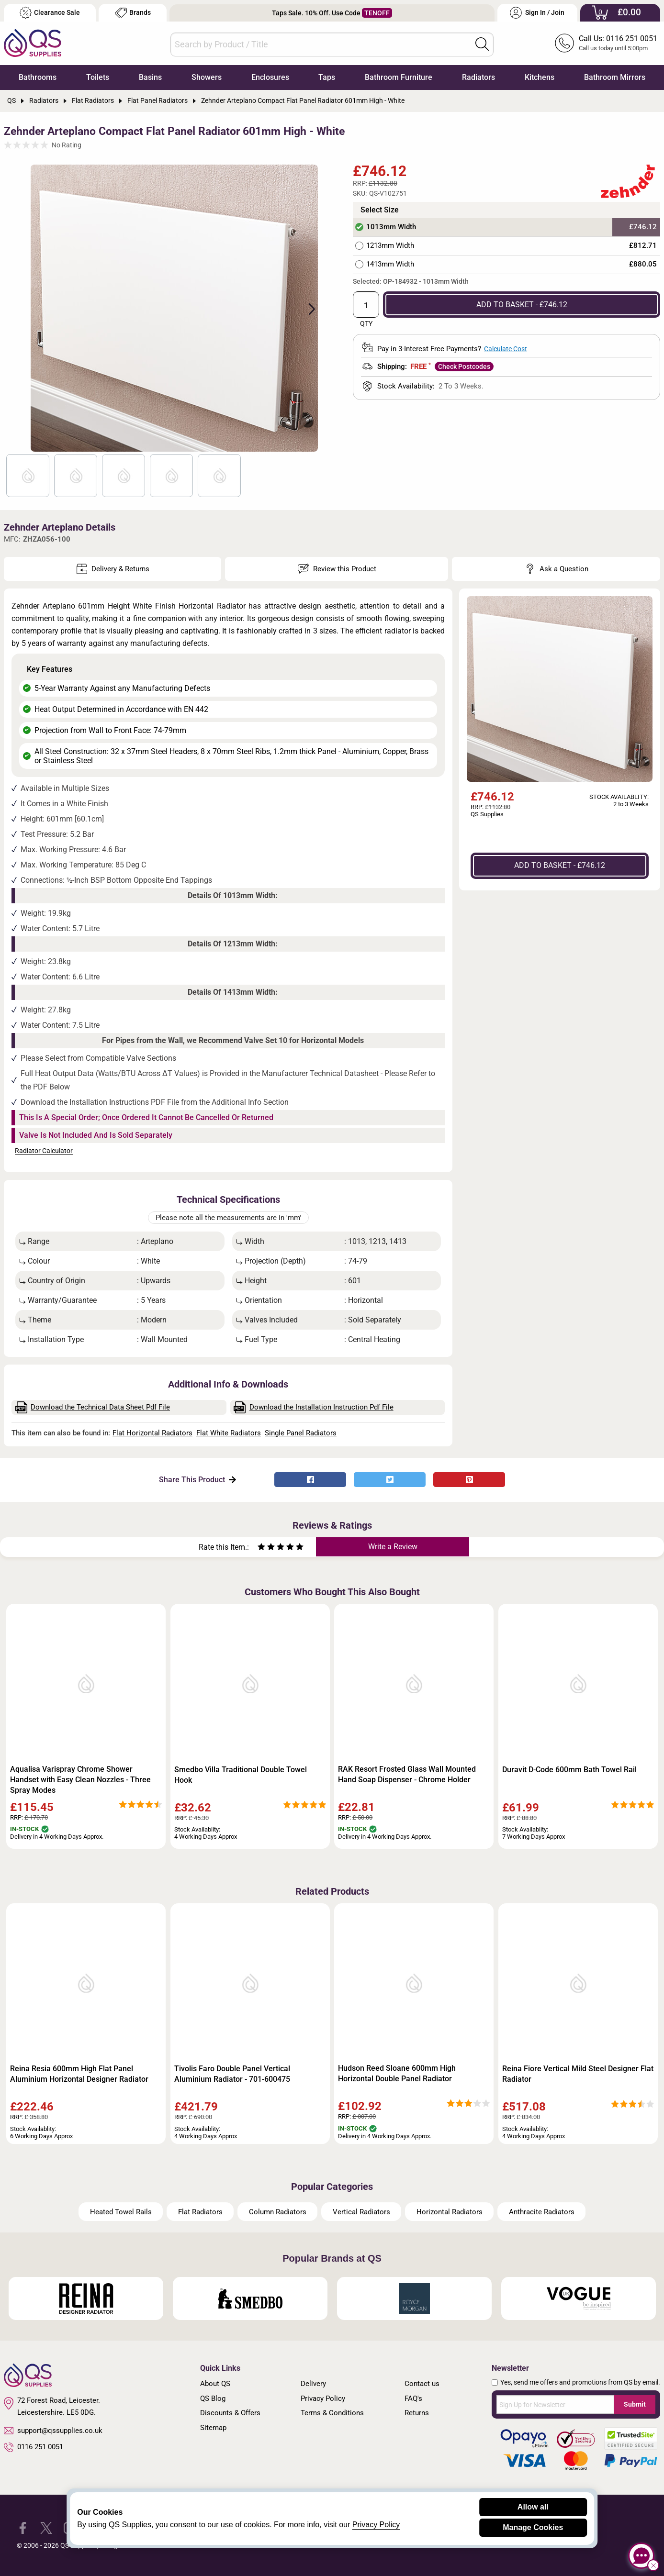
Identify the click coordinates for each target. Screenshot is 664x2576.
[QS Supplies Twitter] (46, 2527)
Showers (206, 77)
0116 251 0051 (33, 2447)
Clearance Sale (50, 13)
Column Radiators (277, 2212)
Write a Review (392, 1546)
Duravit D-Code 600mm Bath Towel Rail (569, 1769)
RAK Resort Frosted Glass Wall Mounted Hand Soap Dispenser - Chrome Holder (407, 1774)
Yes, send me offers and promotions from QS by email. (580, 2382)
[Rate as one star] (261, 1548)
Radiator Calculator (44, 1151)
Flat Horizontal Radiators (152, 1433)
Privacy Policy (323, 2398)
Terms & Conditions (332, 2413)
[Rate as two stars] (266, 1548)
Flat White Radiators (228, 1433)
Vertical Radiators (361, 2212)
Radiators (478, 77)
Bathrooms (37, 77)
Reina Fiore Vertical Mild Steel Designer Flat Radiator (577, 2074)
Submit (635, 2404)
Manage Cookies (533, 2527)
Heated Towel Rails (121, 2212)
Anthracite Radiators (541, 2212)
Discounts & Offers (230, 2413)
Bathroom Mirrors (614, 77)
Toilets (97, 77)
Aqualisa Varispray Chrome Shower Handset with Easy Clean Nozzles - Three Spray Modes (80, 1780)
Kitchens (539, 77)
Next (306, 308)
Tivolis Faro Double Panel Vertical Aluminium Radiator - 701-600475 (232, 2074)
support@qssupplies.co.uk (53, 2430)
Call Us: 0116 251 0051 (618, 38)
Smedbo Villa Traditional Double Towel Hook (240, 1775)
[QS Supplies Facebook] (23, 2527)
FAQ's (413, 2398)
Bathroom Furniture (398, 77)
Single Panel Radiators (301, 1433)
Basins (150, 77)
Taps (326, 77)
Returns (417, 2413)
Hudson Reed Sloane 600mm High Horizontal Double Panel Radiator (397, 2073)
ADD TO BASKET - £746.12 (521, 304)
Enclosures (270, 77)
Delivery (313, 2383)
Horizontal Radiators (449, 2212)
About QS (215, 2383)
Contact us (422, 2383)
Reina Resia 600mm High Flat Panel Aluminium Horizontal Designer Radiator (79, 2074)
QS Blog (212, 2398)
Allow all (533, 2507)
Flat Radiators (200, 2212)
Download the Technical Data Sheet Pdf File (92, 1407)
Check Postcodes (464, 366)
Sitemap (213, 2427)
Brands (133, 13)
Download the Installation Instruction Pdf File (314, 1407)
